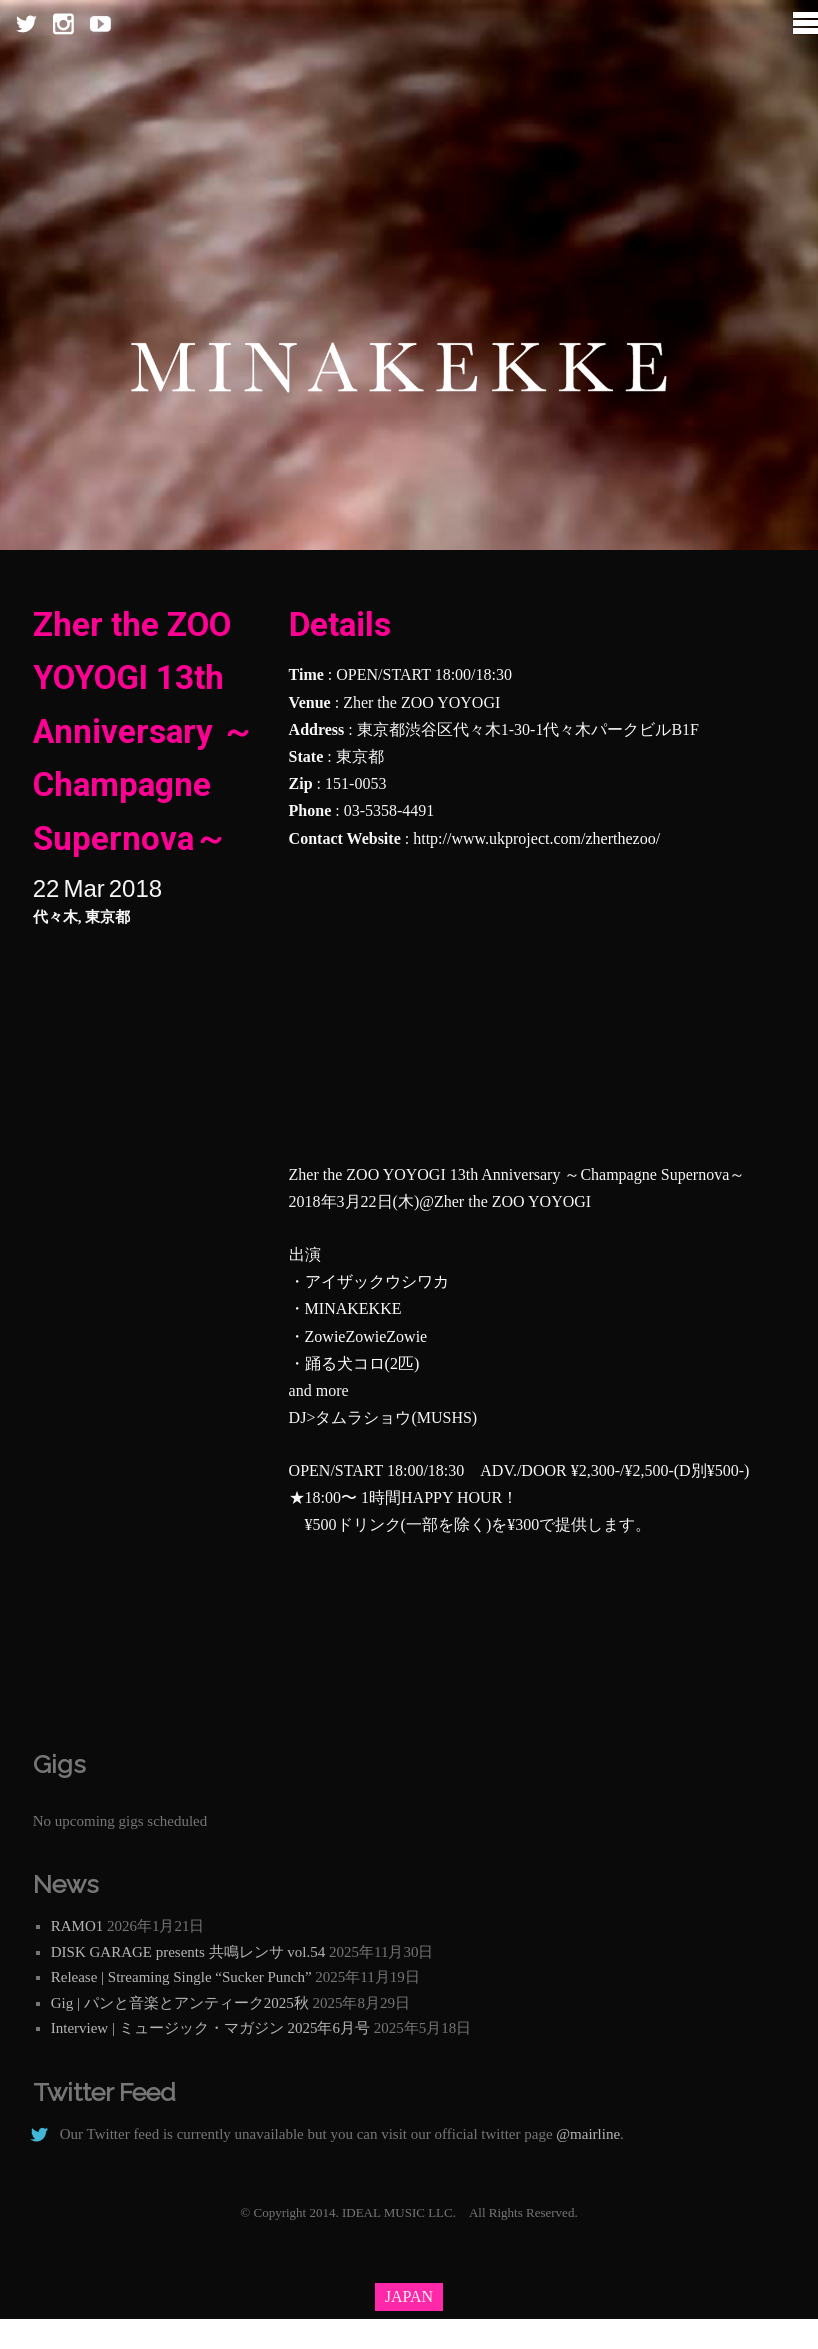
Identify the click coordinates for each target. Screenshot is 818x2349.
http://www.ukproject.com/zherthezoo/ (536, 838)
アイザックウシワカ (377, 1281)
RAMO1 (77, 1926)
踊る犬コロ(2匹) (362, 1363)
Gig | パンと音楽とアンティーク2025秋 (180, 2003)
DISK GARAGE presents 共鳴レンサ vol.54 (188, 1952)
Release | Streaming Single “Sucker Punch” (181, 1977)
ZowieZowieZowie (366, 1336)
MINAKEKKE (353, 1308)
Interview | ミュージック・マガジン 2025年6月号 (210, 2028)
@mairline (588, 2134)
